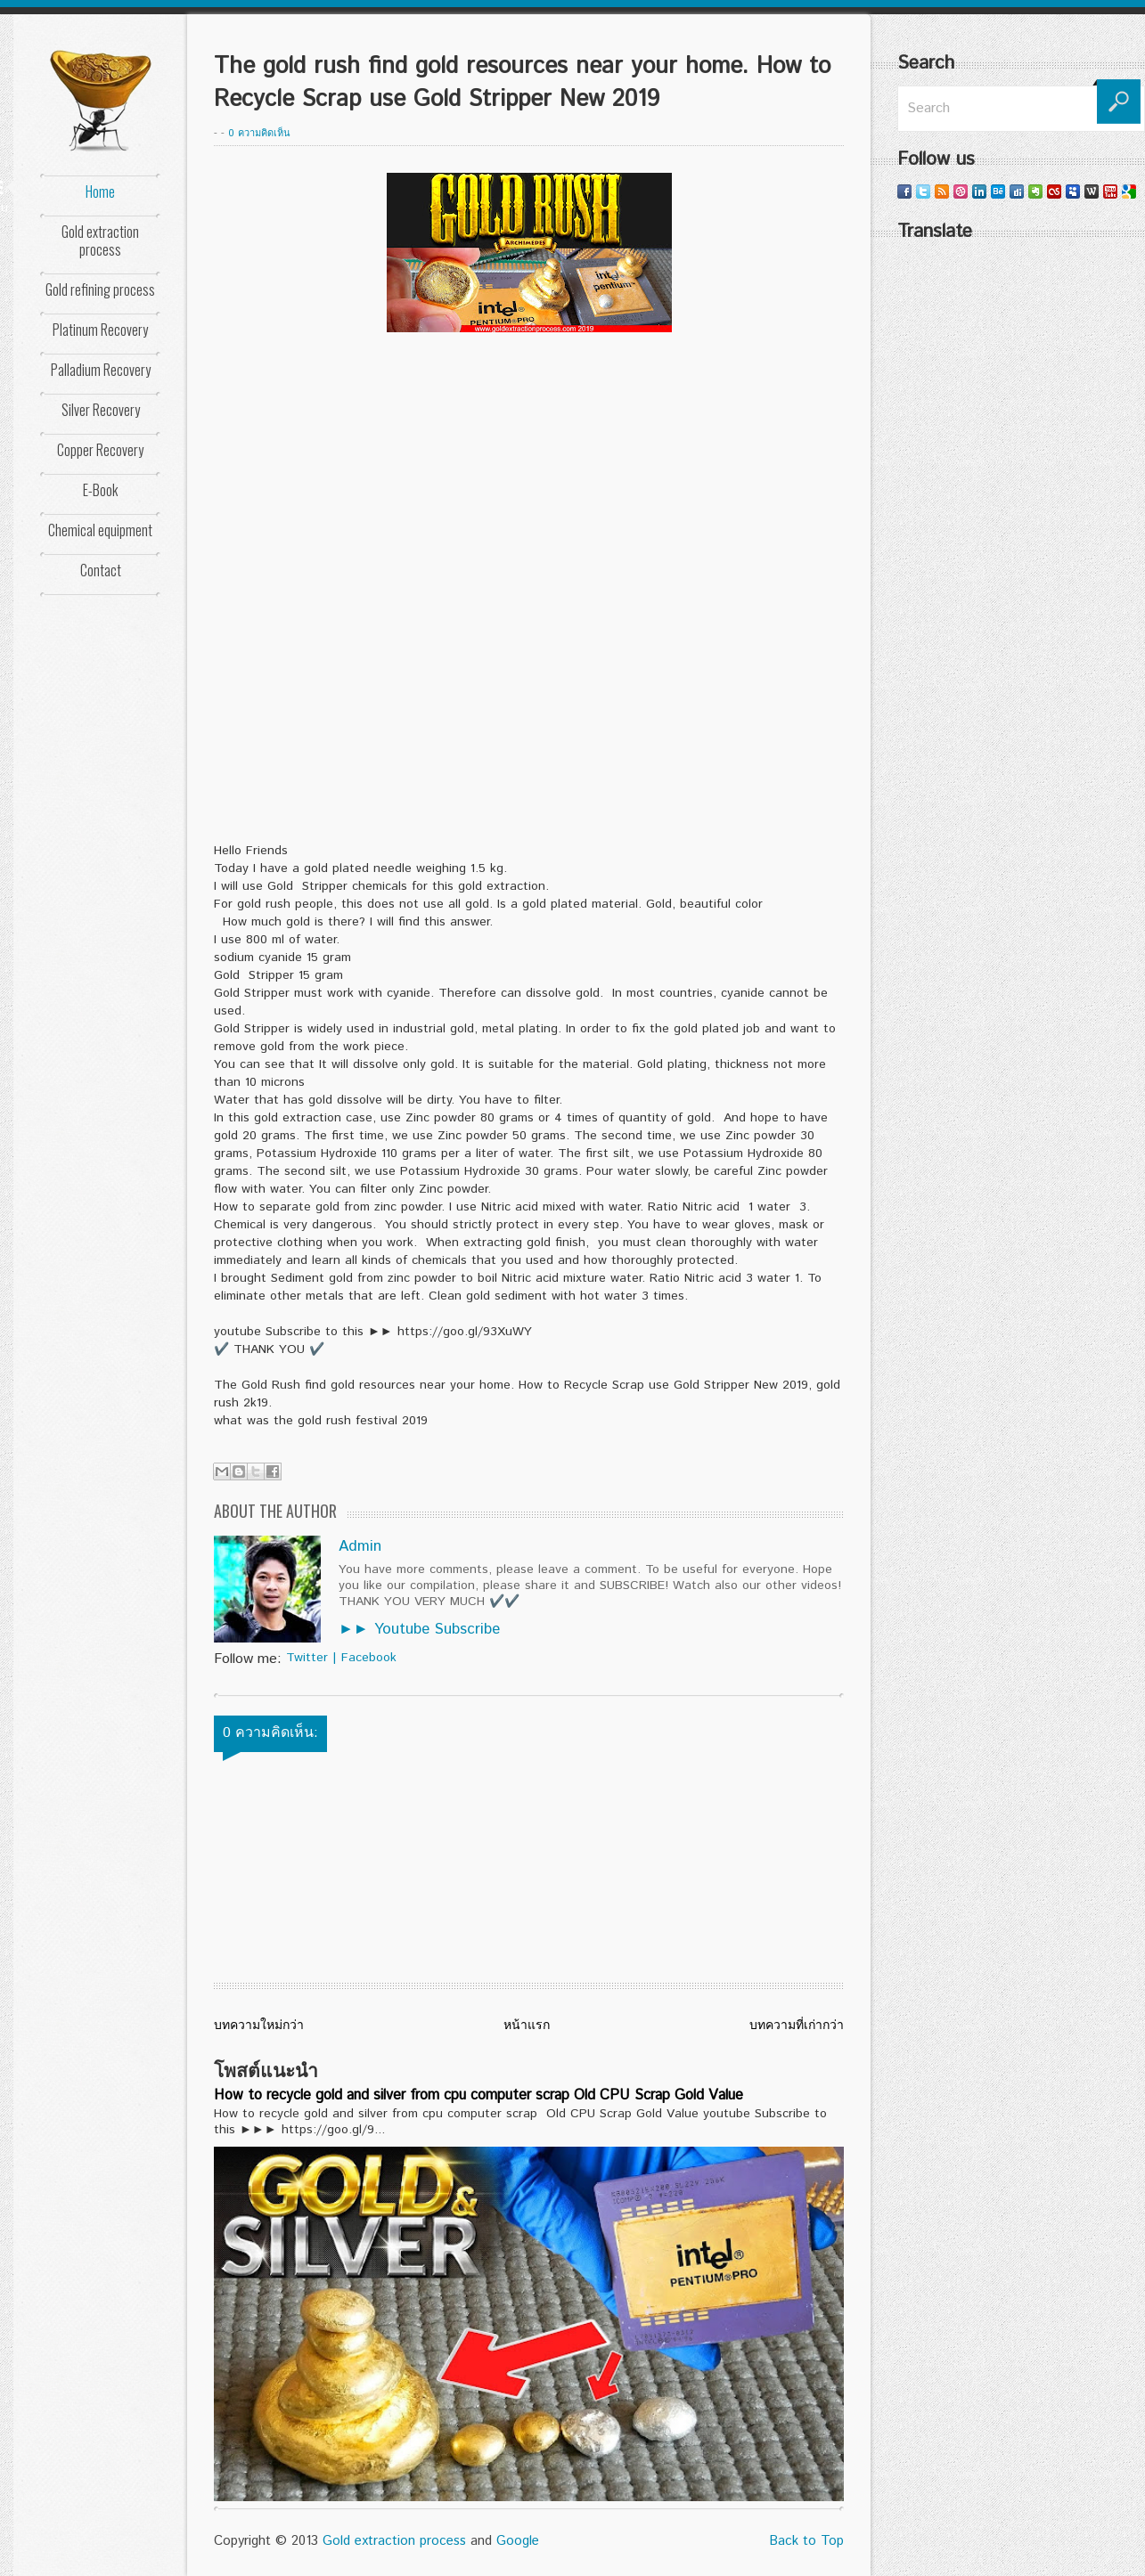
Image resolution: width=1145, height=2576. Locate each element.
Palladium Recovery (101, 369)
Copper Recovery (100, 450)
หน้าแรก (526, 2025)
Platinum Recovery (100, 329)
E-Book (100, 490)
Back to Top (806, 2540)
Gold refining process (100, 289)
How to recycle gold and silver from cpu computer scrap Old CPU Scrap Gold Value (478, 2095)
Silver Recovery (100, 409)
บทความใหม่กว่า (259, 2025)
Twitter (307, 1658)
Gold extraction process (100, 240)
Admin (360, 1546)
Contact (100, 570)
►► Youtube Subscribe (419, 1629)
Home (100, 191)
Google (517, 2540)
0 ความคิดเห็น (259, 133)
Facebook (369, 1658)
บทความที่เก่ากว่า (796, 2025)
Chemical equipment (100, 530)
